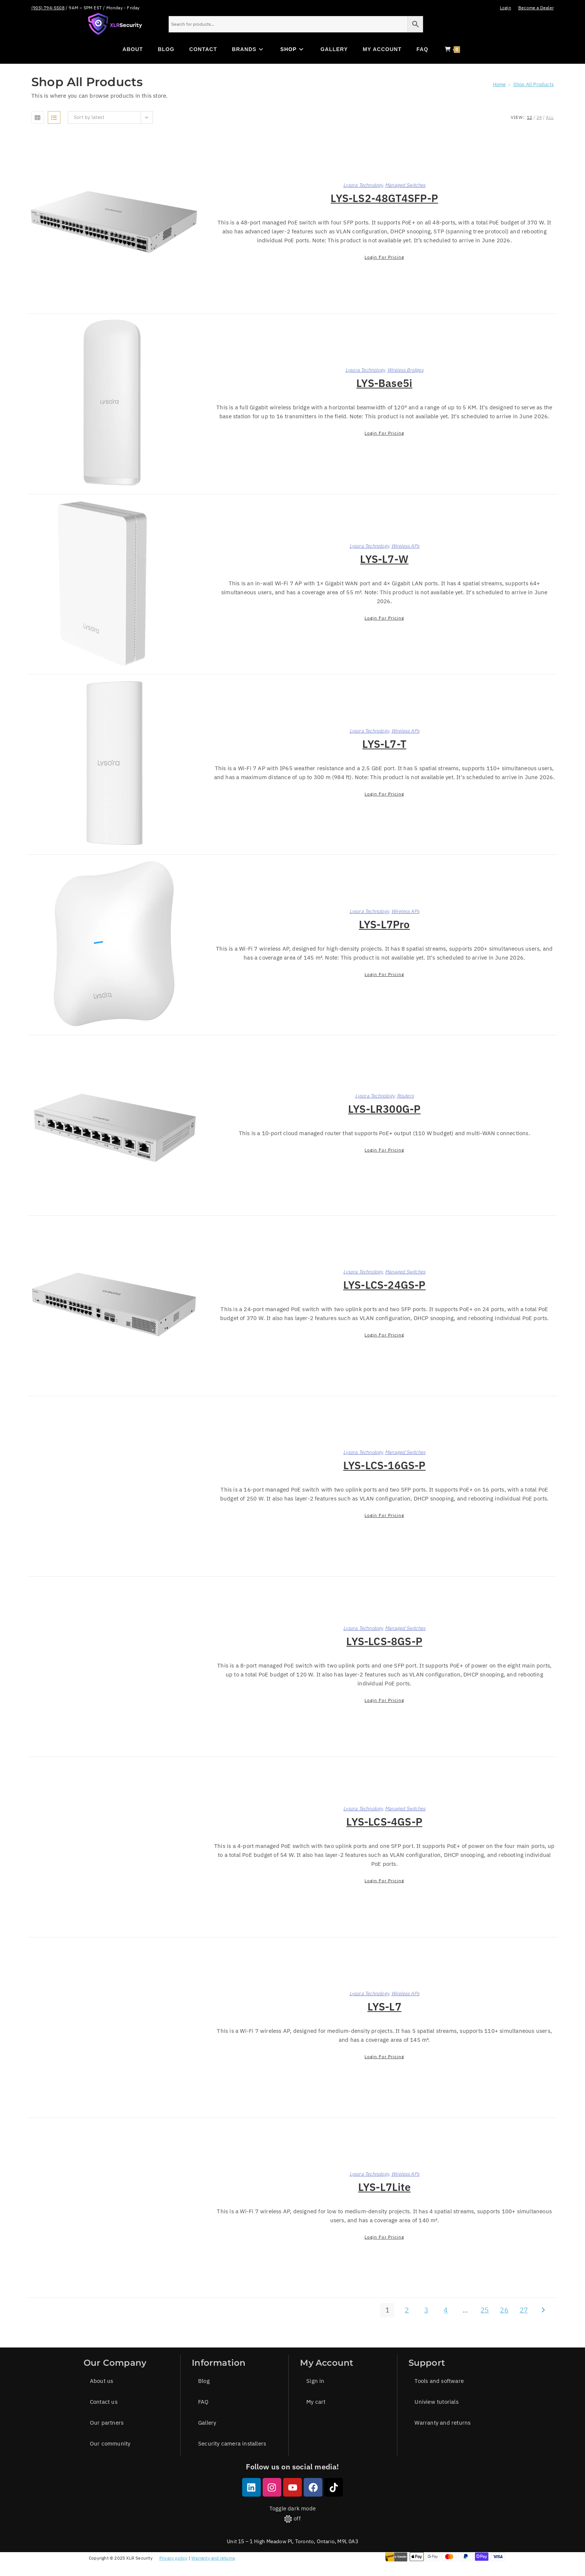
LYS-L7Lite (384, 2187)
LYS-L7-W (384, 559)
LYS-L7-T (384, 744)
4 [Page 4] (446, 2310)
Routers (405, 1096)
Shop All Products (533, 84)
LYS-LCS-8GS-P (384, 1641)
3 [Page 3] (426, 2310)
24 (539, 117)
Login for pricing (384, 257)
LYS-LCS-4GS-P (384, 1822)
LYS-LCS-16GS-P (384, 1465)
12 (529, 117)
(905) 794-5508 (48, 7)
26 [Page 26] (504, 2310)
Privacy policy (173, 2558)
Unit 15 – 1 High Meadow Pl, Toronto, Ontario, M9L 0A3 (292, 2541)
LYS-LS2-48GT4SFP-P (384, 198)
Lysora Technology (362, 185)
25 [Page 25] (485, 2310)
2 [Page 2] (407, 2310)
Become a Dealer (536, 7)
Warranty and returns (213, 2558)
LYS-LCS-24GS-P (384, 1285)
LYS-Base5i (384, 383)
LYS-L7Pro (384, 924)
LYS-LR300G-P (384, 1109)
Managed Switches (405, 185)
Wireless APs (405, 546)
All (550, 117)
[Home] (499, 84)
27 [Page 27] (524, 2310)
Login (505, 7)
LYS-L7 (384, 2006)
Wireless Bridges (405, 370)
